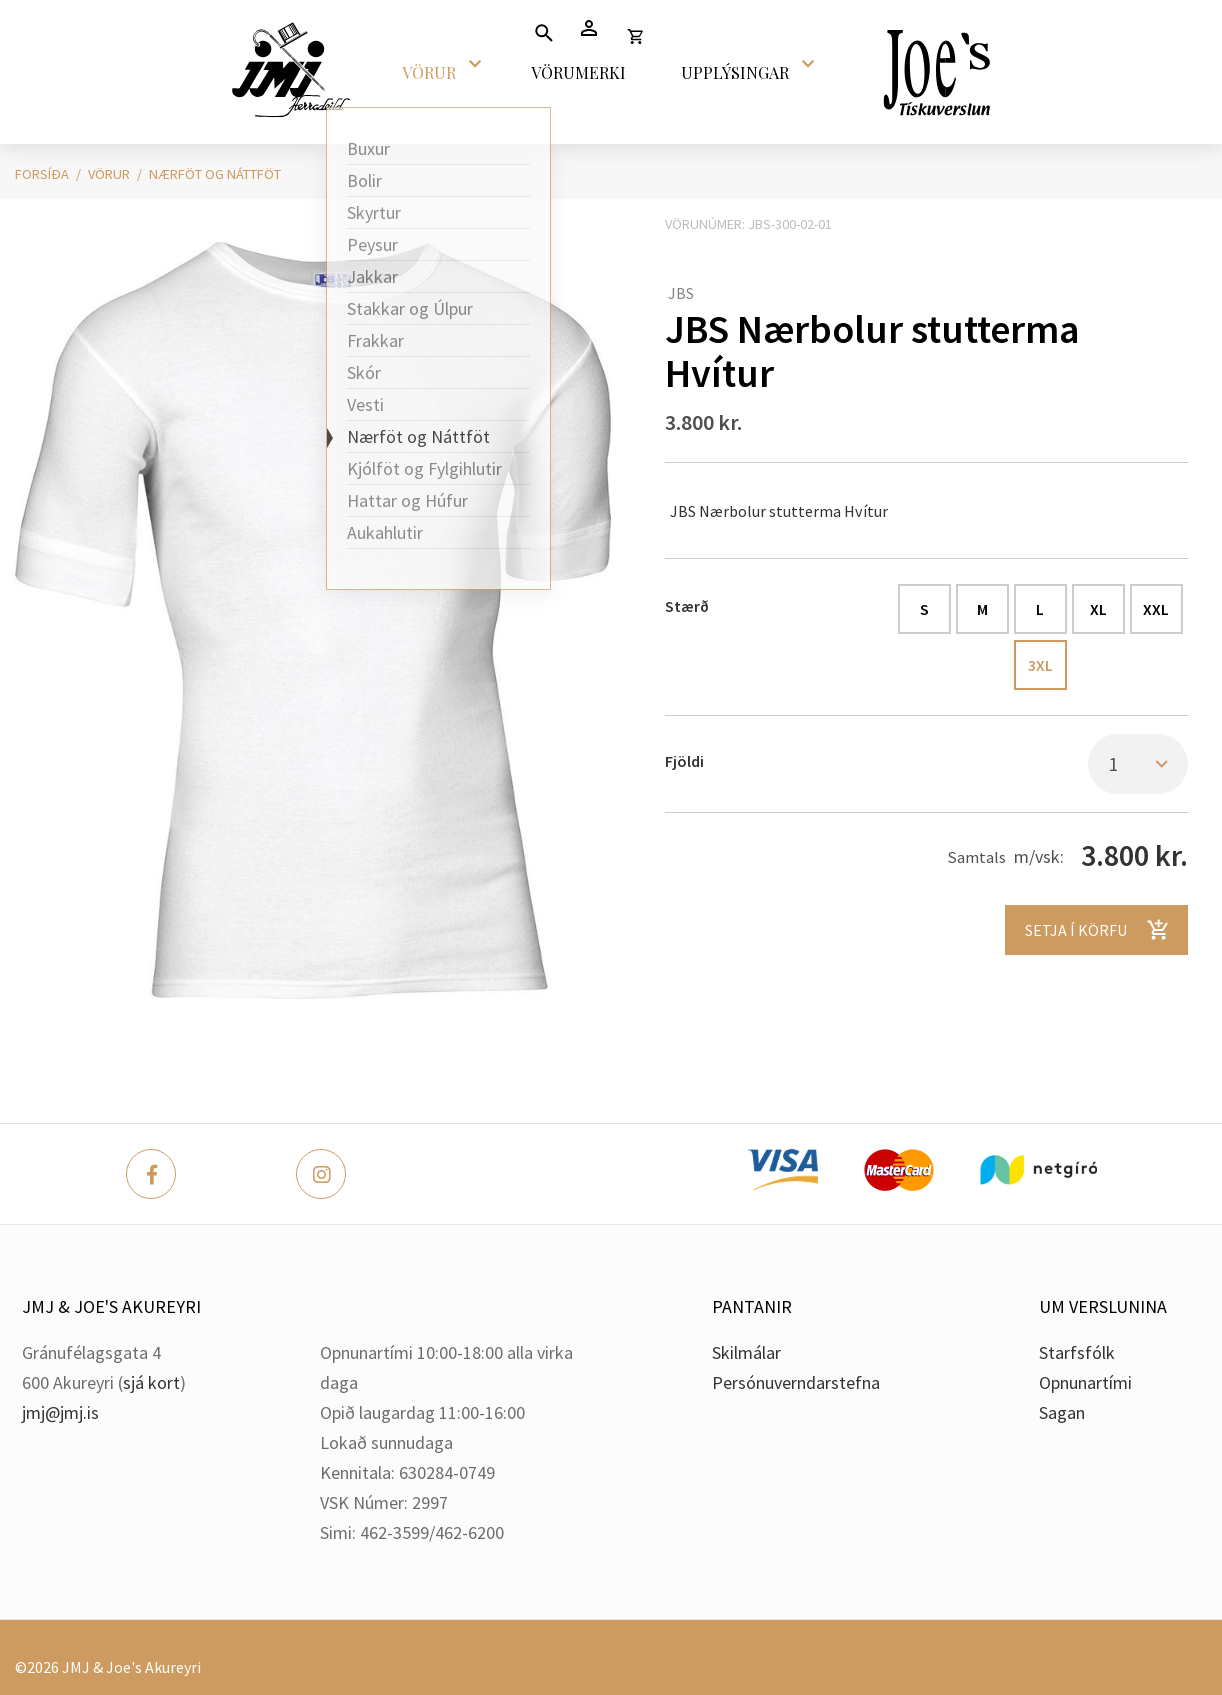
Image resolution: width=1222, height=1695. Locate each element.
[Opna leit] (543, 32)
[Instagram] (321, 1174)
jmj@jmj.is (60, 1412)
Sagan (1062, 1412)
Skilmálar (746, 1352)
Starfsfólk (1077, 1352)
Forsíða (42, 174)
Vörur (109, 174)
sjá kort (151, 1382)
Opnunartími (1085, 1382)
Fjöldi (684, 761)
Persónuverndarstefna (796, 1382)
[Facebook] (151, 1174)
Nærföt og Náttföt (215, 174)
